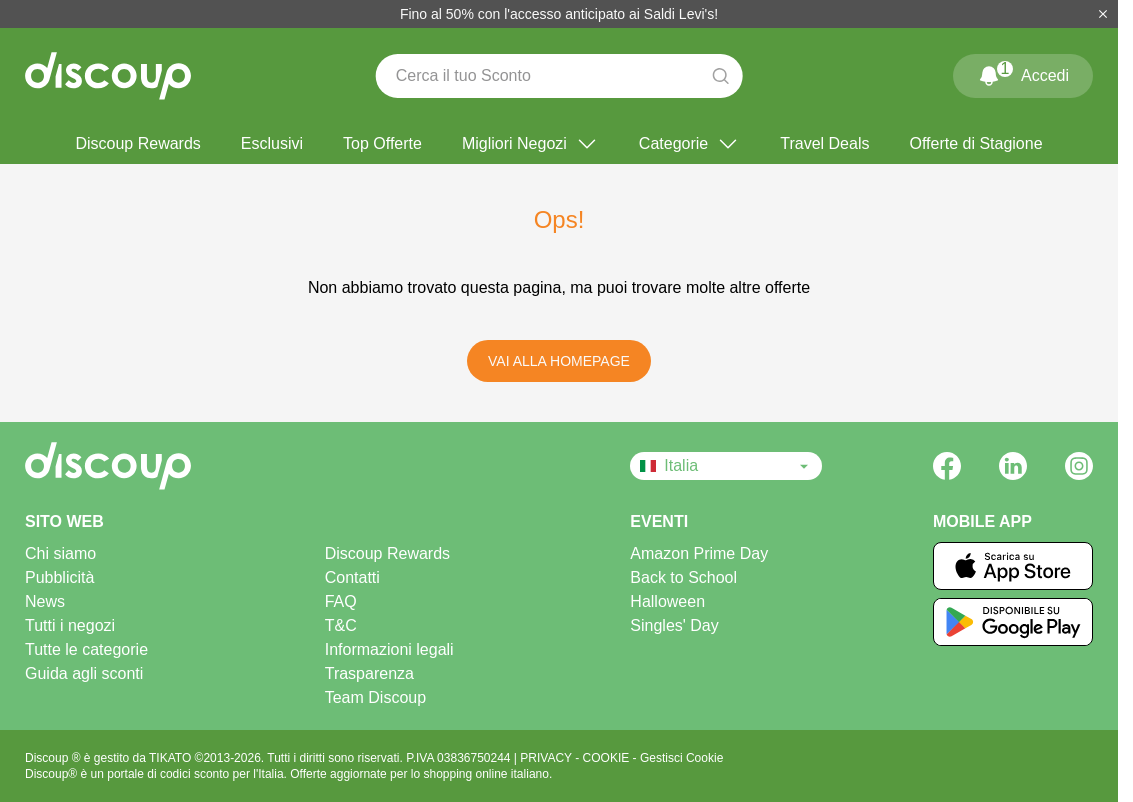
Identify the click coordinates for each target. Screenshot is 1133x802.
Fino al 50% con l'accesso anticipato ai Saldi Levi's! (559, 14)
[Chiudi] (1103, 14)
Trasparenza (369, 673)
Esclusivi (272, 143)
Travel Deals (824, 143)
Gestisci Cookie (681, 758)
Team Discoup (375, 697)
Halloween (667, 601)
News (45, 601)
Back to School (683, 577)
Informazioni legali (389, 649)
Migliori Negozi (530, 144)
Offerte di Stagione (975, 143)
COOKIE (608, 758)
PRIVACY (547, 758)
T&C (341, 625)
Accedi (1023, 72)
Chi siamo (60, 553)
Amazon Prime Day (699, 553)
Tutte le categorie (86, 649)
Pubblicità (59, 577)
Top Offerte (382, 143)
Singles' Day (674, 625)
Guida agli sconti (84, 673)
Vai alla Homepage (559, 361)
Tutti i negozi (70, 625)
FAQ (341, 601)
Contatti (352, 577)
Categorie (689, 144)
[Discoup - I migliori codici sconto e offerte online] (108, 76)
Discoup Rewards (137, 143)
